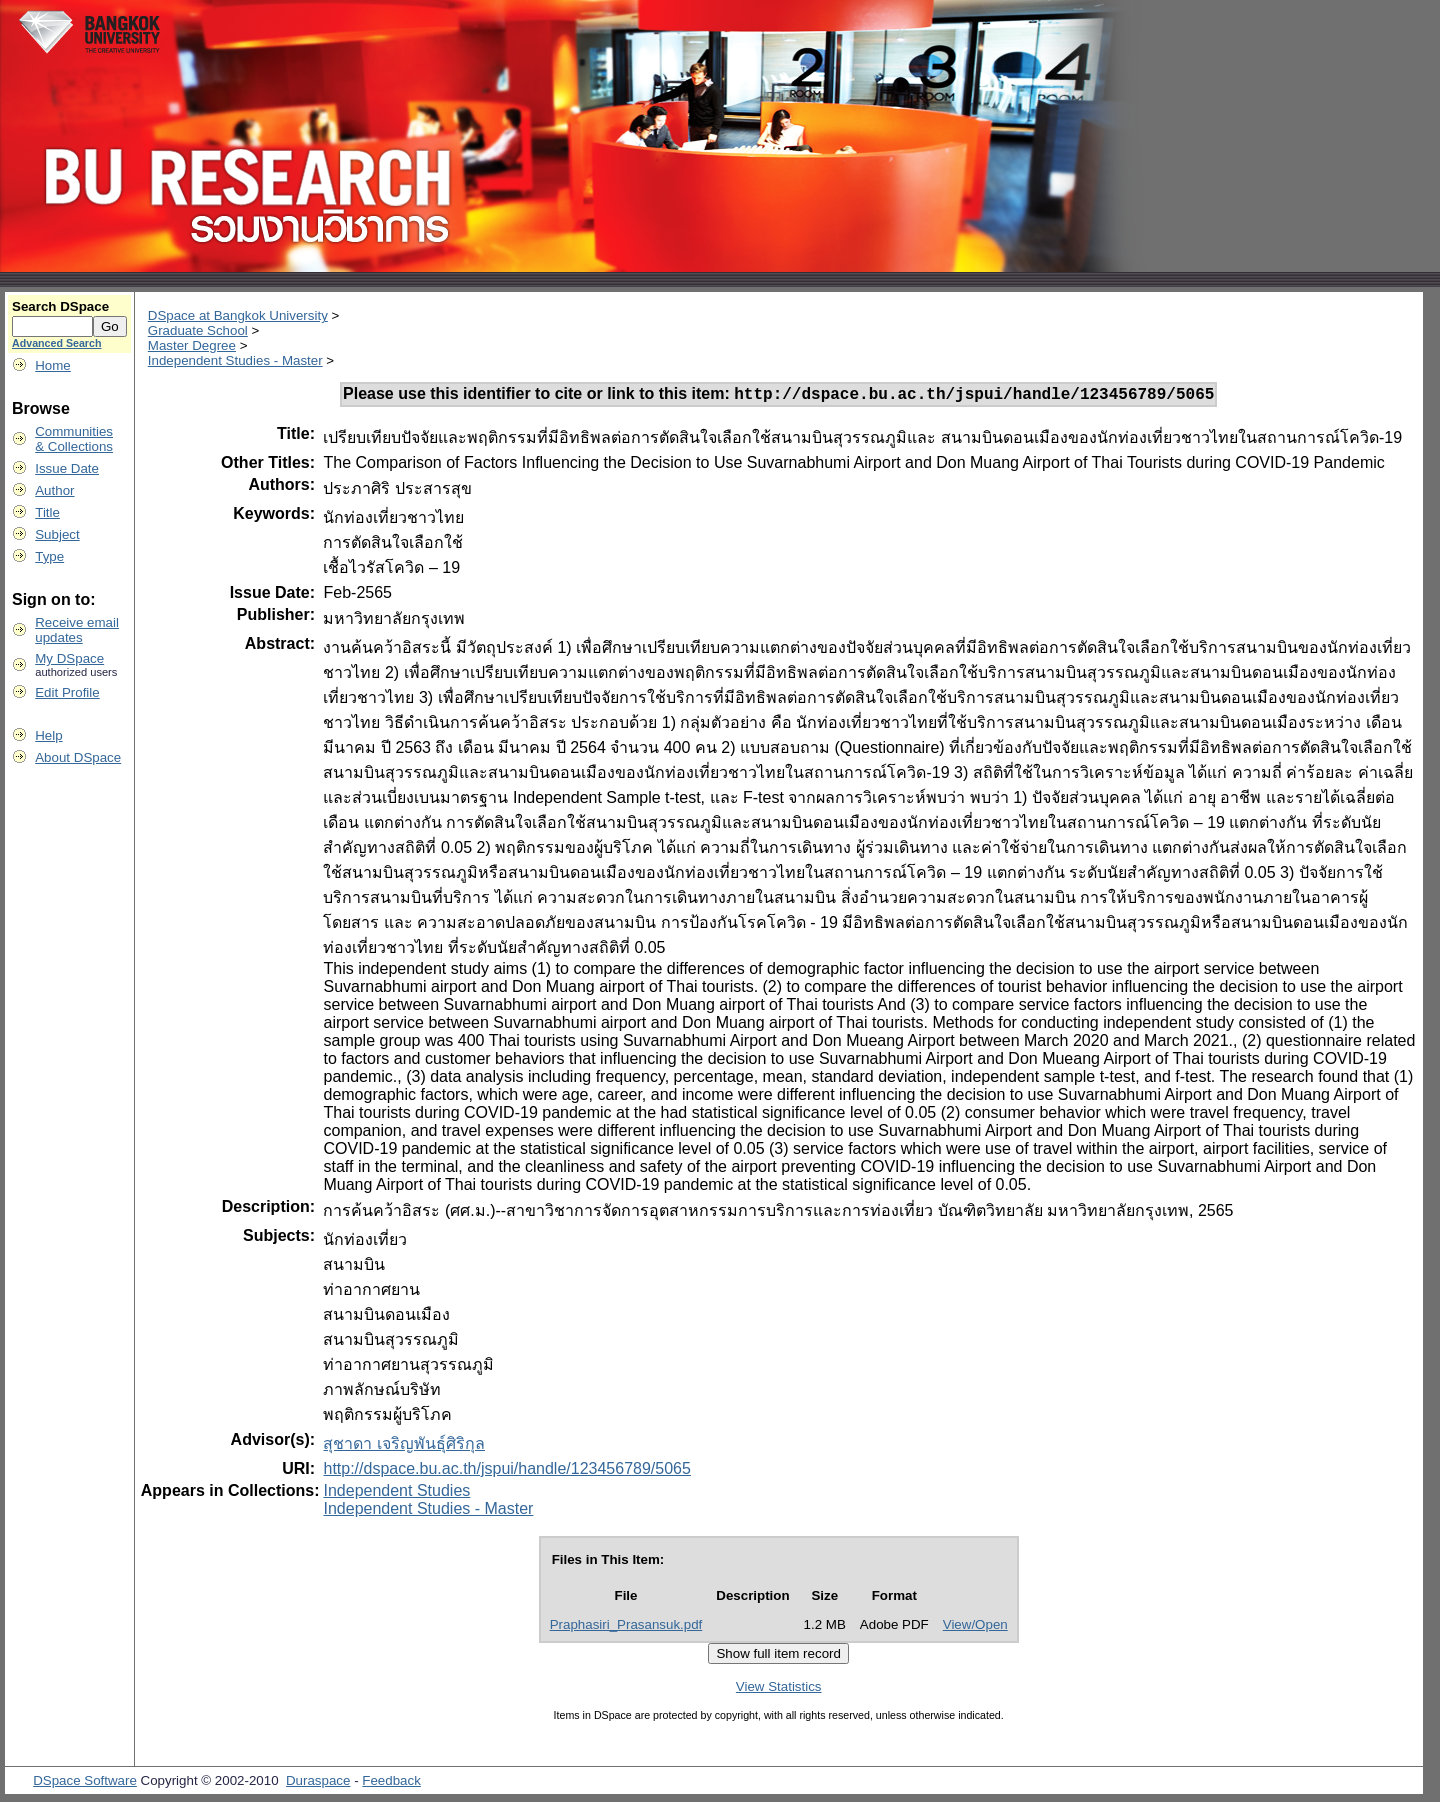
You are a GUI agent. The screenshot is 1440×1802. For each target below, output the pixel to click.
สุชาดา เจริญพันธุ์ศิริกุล (403, 1446)
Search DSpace (60, 306)
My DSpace (69, 658)
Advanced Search (56, 343)
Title (47, 512)
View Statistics (779, 1689)
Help (48, 735)
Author (54, 490)
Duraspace (318, 1783)
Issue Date (67, 468)
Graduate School (198, 330)
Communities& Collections (74, 439)
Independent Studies (396, 1493)
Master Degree (192, 345)
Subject (57, 534)
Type (49, 556)
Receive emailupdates (77, 630)
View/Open (975, 1627)
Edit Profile (67, 692)
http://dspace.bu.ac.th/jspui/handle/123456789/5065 (506, 1471)
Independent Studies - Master (235, 360)
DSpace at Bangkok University (238, 315)
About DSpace (78, 757)
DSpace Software (85, 1783)
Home (53, 365)
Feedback (391, 1783)
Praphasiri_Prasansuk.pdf (626, 1627)
